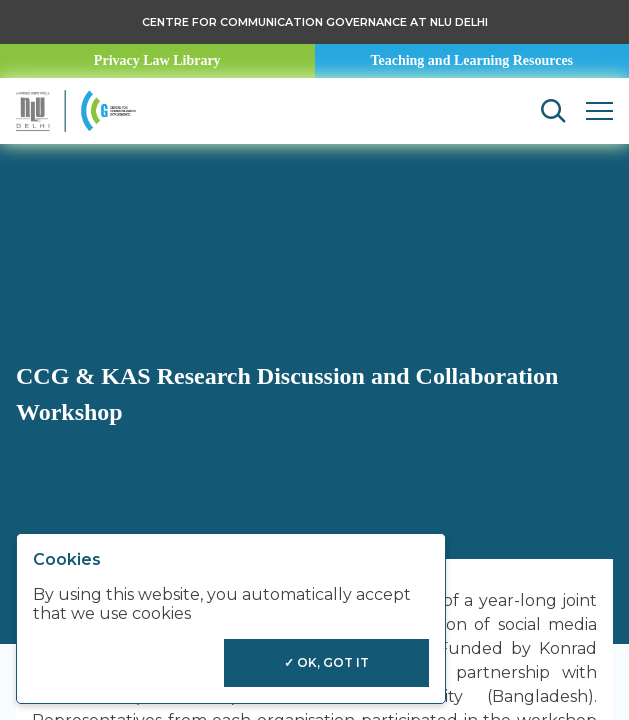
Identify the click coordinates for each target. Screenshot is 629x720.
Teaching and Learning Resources (471, 60)
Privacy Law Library (157, 60)
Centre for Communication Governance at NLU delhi (315, 22)
